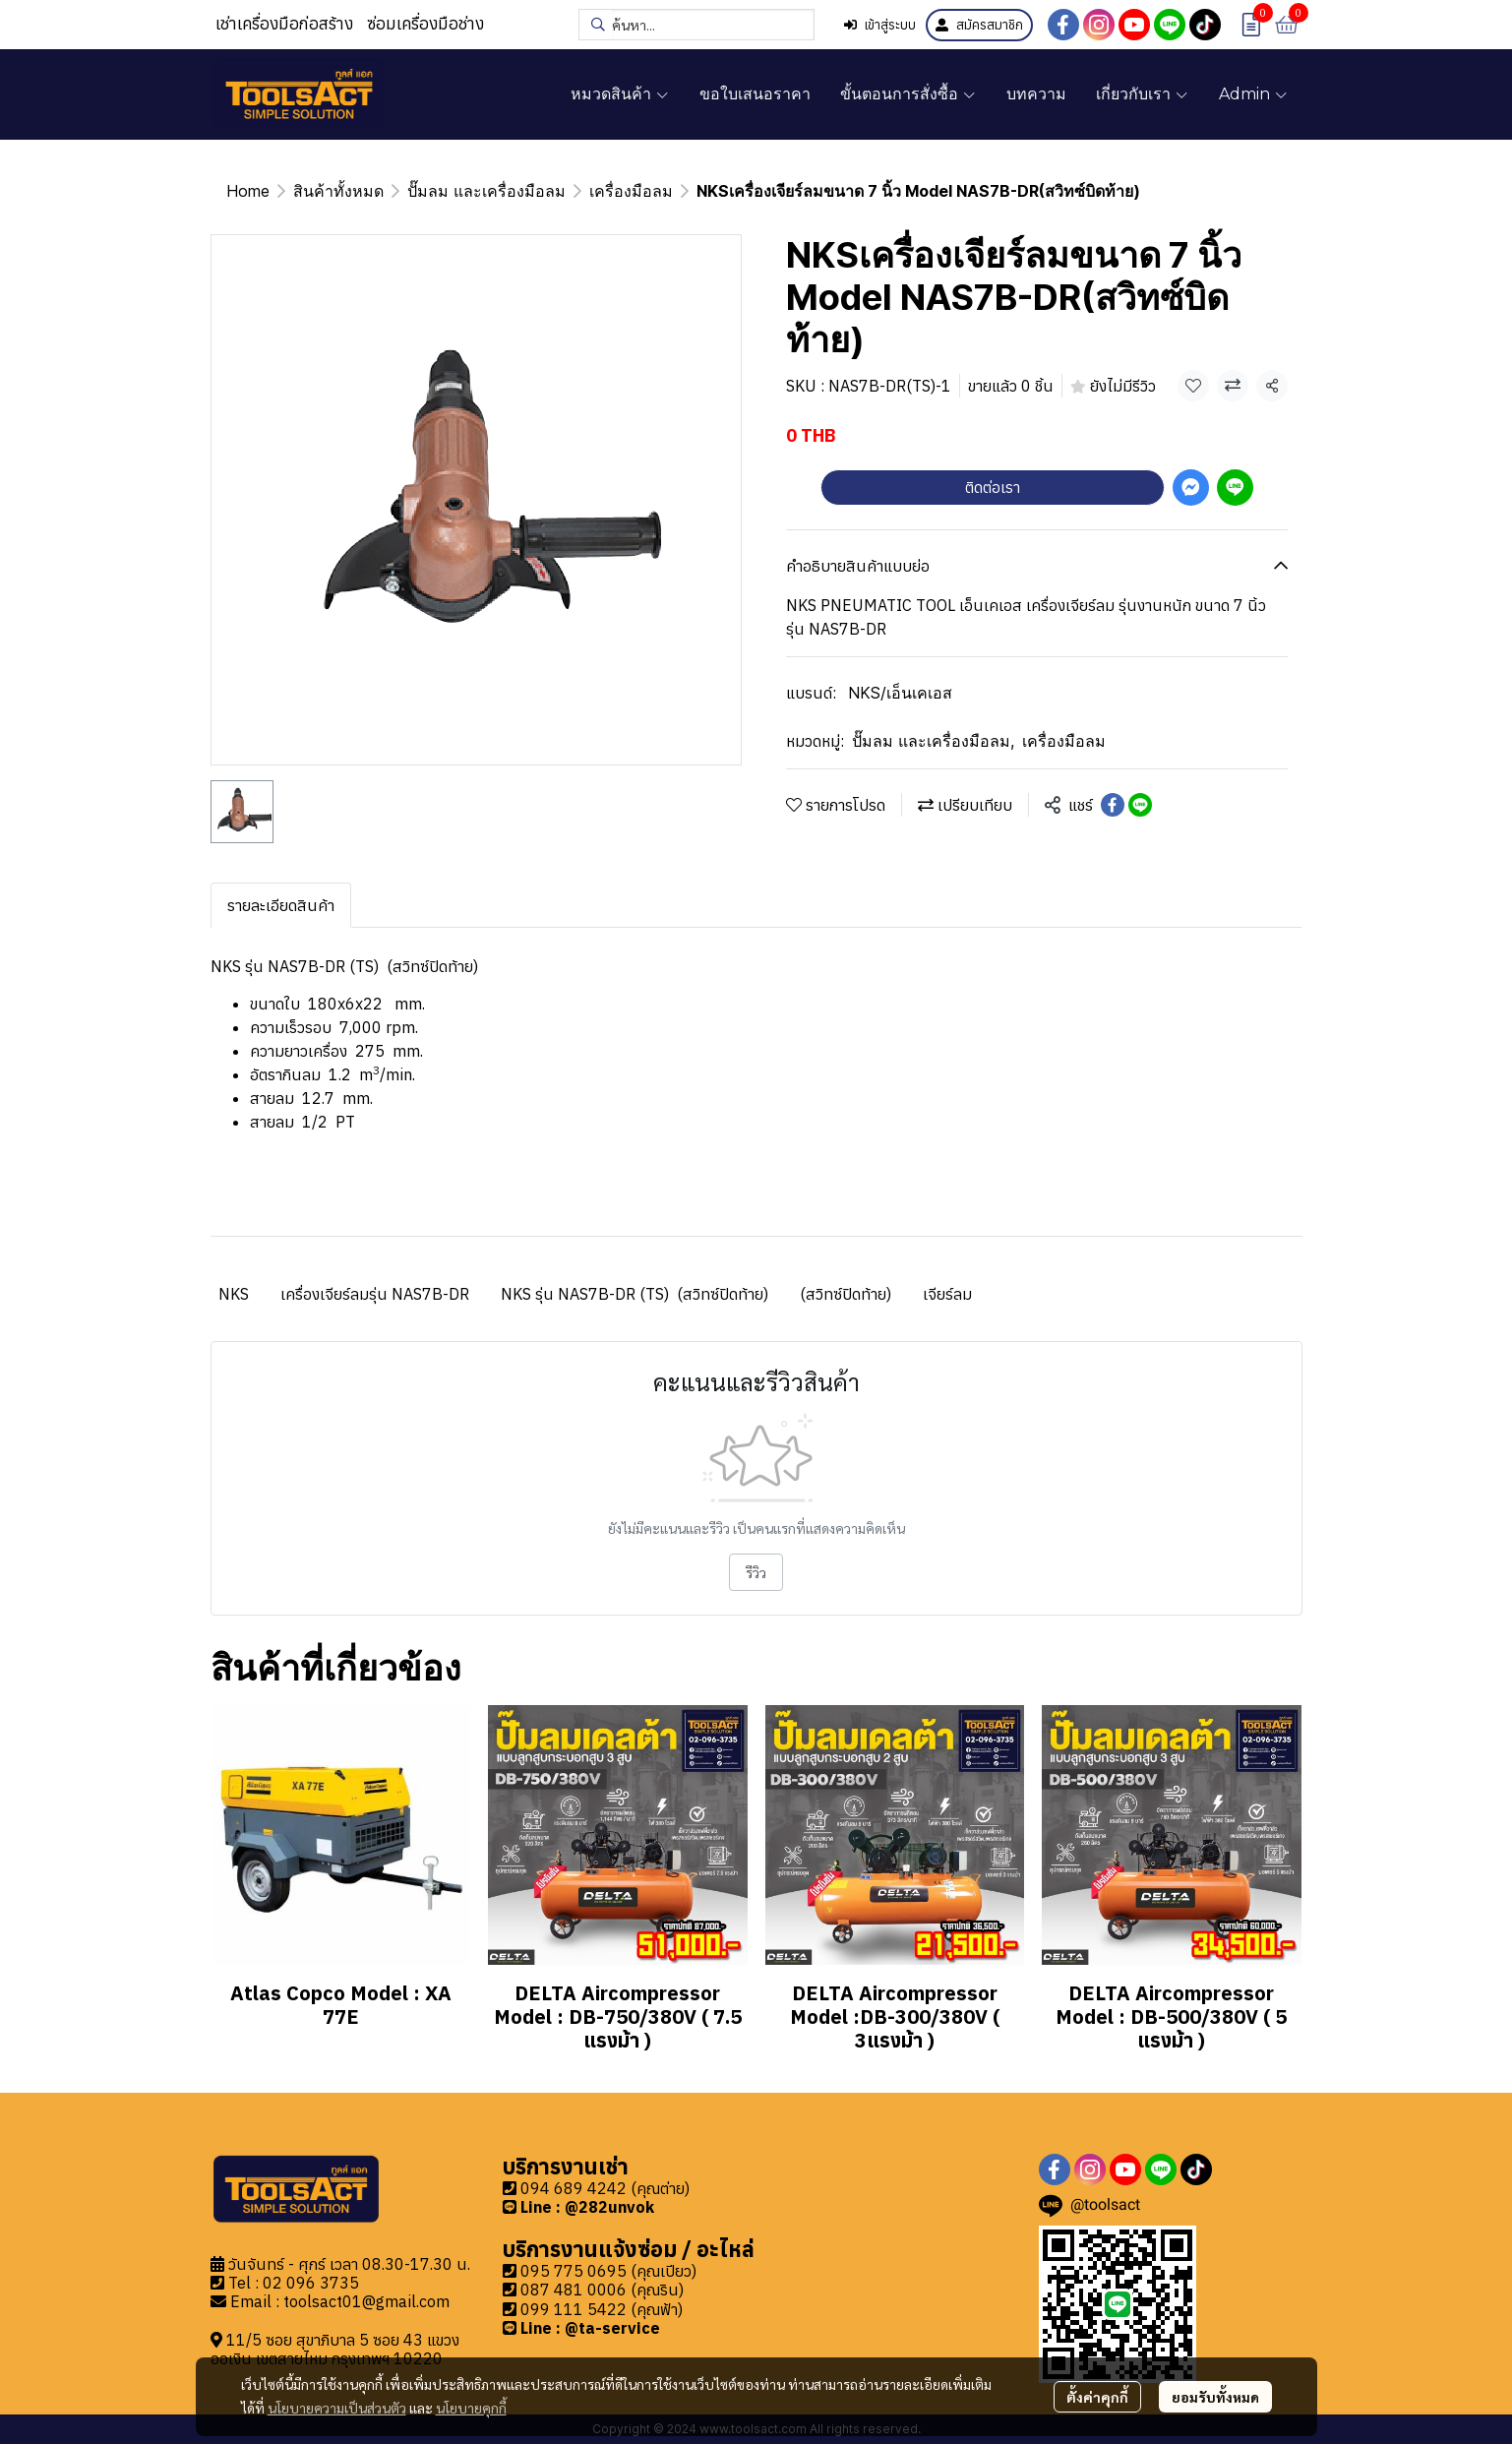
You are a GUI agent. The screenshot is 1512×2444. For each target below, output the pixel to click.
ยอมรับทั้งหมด (1215, 2397)
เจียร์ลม (947, 1294)
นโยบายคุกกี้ (471, 2407)
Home (248, 191)
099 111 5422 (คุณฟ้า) (601, 2309)
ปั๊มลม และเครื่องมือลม (486, 191)
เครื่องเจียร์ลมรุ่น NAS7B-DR (374, 1294)
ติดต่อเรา (992, 487)
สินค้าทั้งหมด (338, 191)
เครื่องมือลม (631, 191)
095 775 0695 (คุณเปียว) (608, 2271)
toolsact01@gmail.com (366, 2301)
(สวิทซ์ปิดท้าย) (845, 1294)
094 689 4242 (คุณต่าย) (605, 2188)
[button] (696, 24)
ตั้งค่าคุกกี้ (1097, 2397)
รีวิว (756, 1572)
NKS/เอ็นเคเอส (900, 693)
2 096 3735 (315, 2282)
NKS (233, 1294)
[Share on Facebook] (1112, 805)
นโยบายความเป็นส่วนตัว (337, 2407)
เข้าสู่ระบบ (880, 25)
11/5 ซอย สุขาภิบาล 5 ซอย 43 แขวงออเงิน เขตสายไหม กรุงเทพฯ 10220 (335, 2349)
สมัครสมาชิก (979, 25)
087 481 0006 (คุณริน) (602, 2289)
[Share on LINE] (1140, 805)
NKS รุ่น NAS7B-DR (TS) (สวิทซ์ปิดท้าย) (634, 1294)
